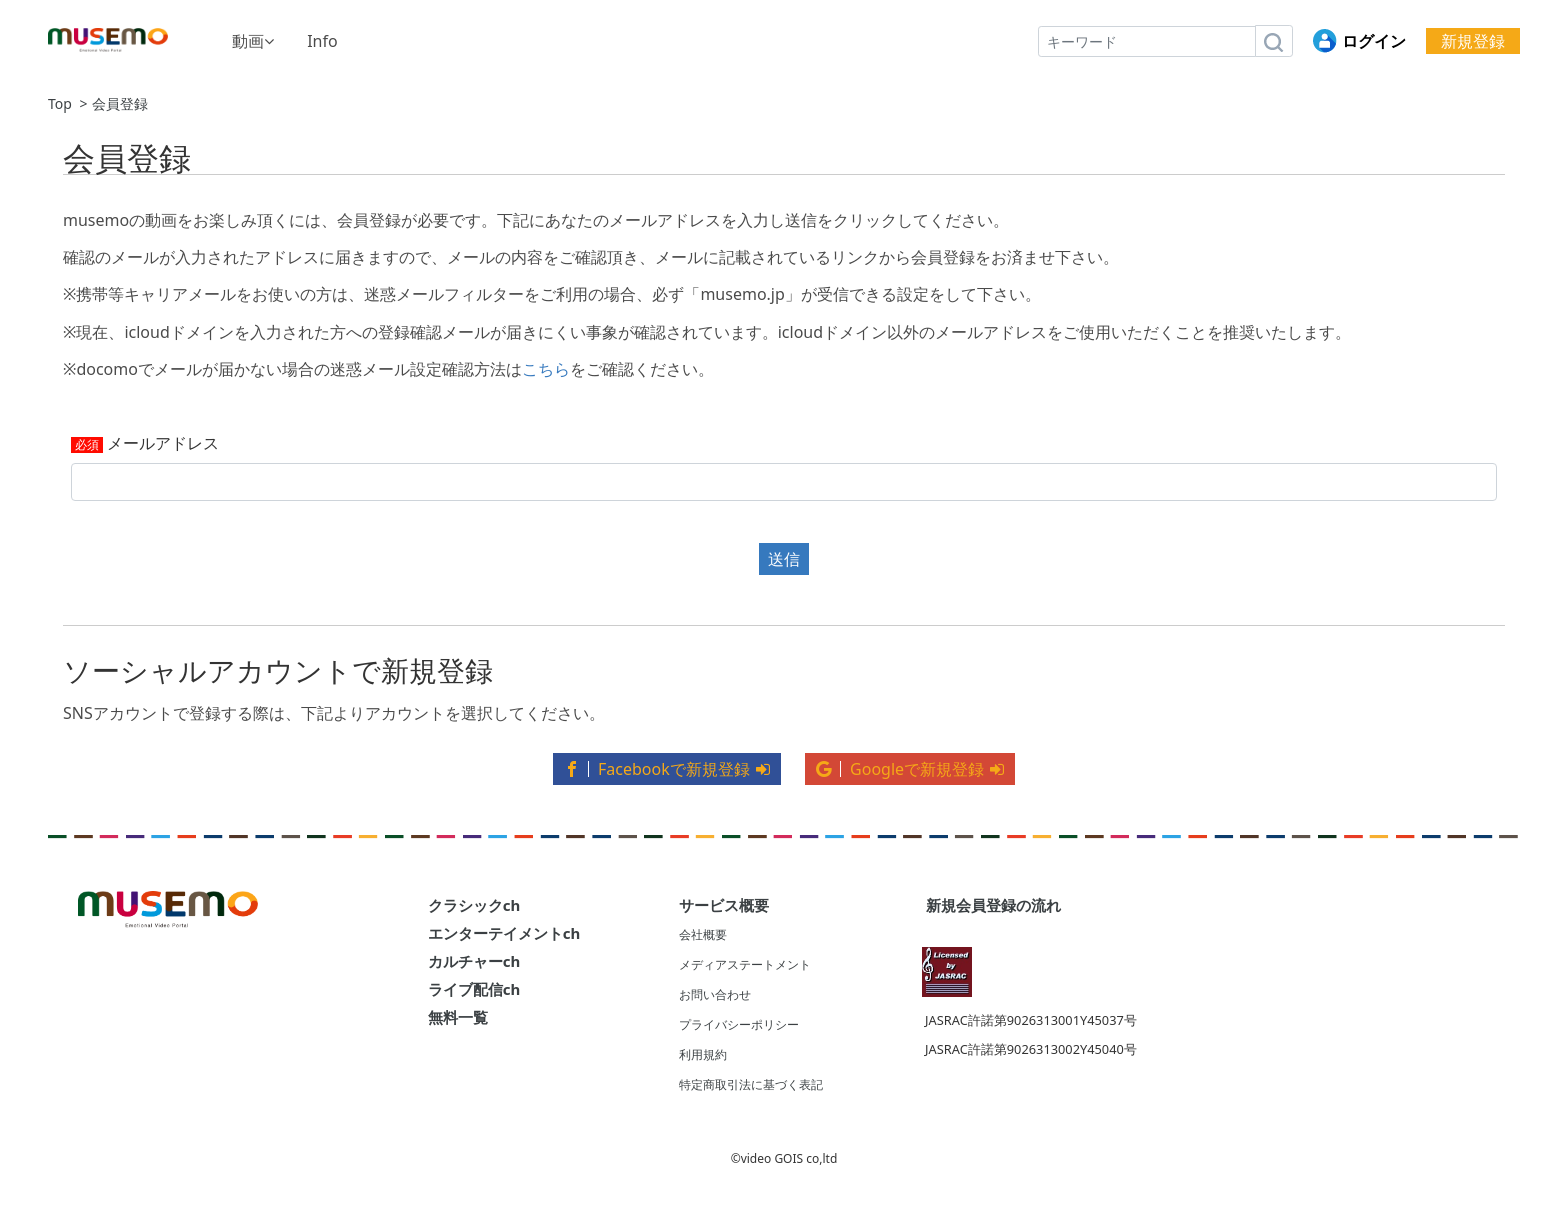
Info (322, 41)
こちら (546, 369)
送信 (784, 559)
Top (60, 104)
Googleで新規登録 (910, 769)
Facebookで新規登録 (667, 769)
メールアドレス (163, 444)
